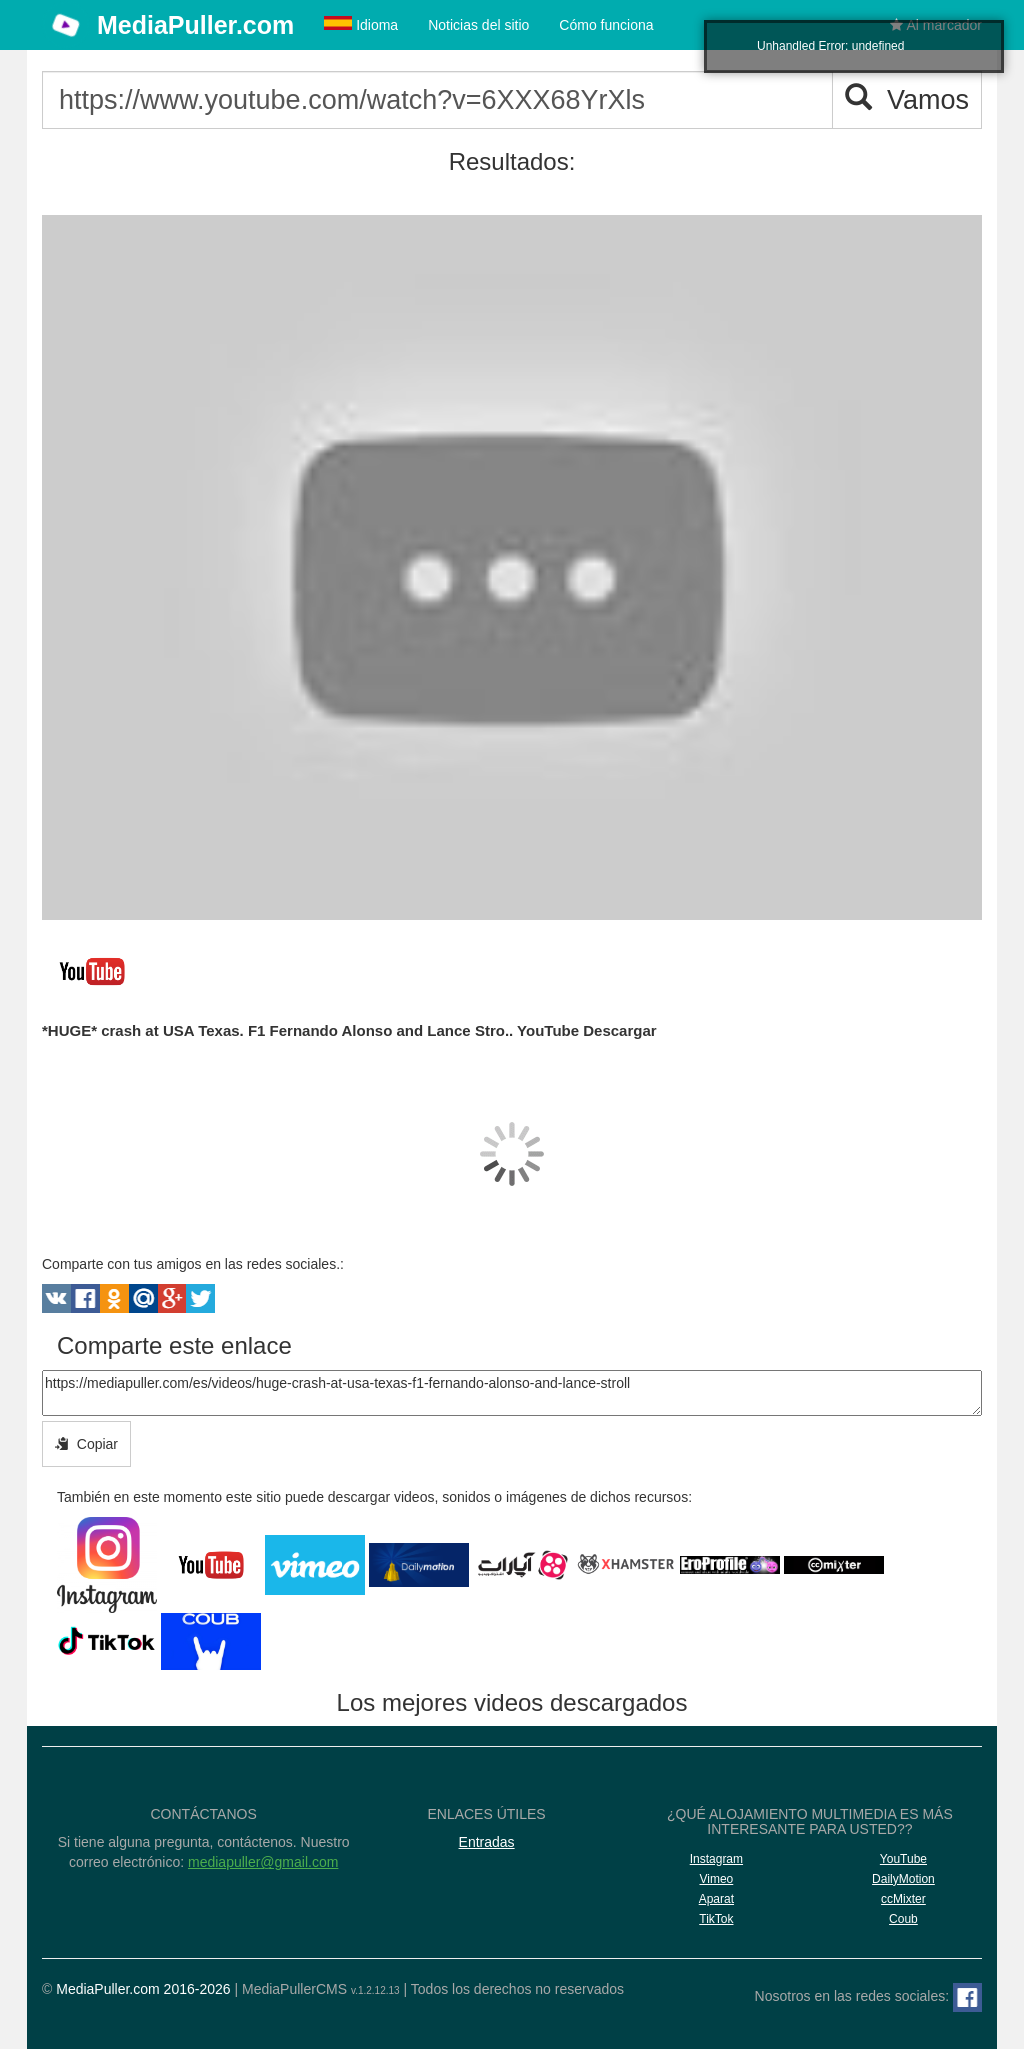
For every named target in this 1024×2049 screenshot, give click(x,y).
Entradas (487, 1842)
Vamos (907, 99)
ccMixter (903, 1899)
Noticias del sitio (478, 25)
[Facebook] (967, 1997)
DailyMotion (903, 1879)
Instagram (716, 1859)
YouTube (903, 1859)
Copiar (86, 1444)
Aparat (716, 1899)
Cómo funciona (606, 25)
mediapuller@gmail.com (263, 1862)
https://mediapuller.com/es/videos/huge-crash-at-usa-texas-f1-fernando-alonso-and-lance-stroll (512, 1393)
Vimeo (716, 1879)
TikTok (716, 1919)
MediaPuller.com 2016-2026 (143, 1989)
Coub (903, 1919)
